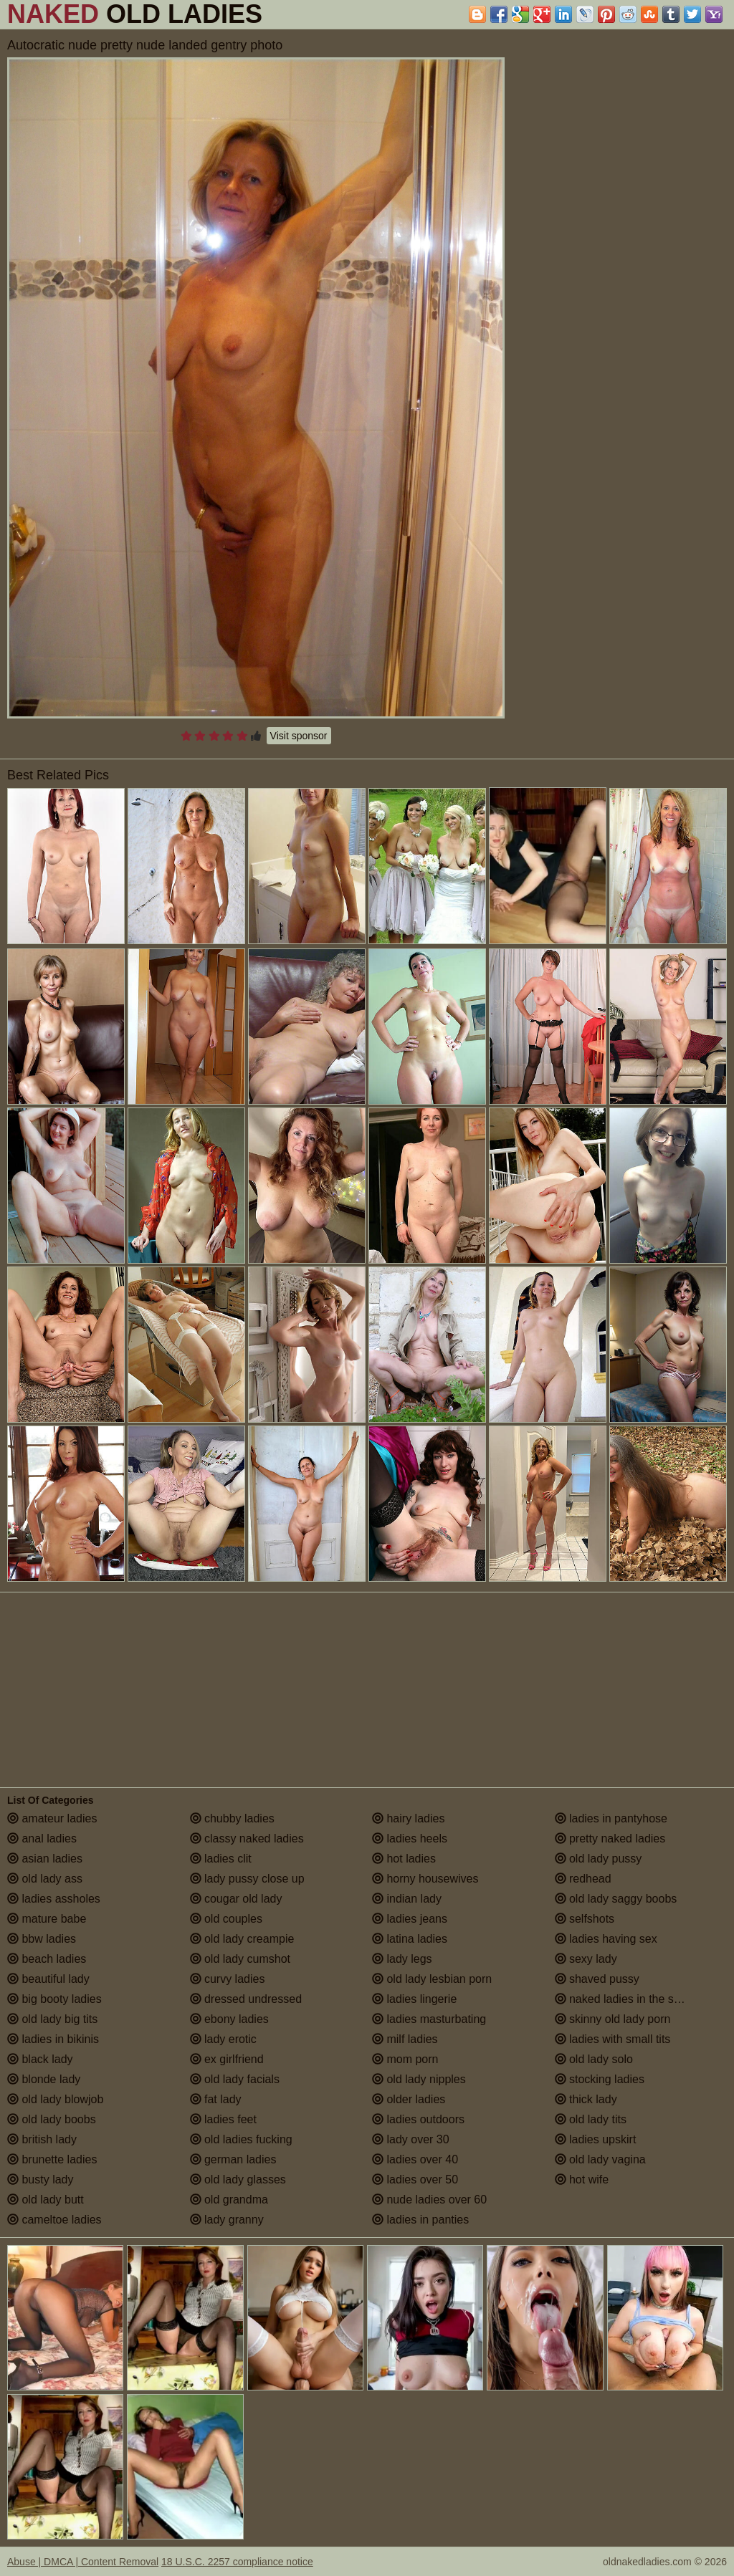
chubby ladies (232, 1818)
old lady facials (235, 2079)
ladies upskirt (596, 2139)
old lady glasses (238, 2179)
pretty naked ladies (610, 1838)
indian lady (407, 1899)
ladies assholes (53, 1899)
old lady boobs (51, 2119)
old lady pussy (598, 1858)
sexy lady (586, 1959)
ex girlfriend (227, 2059)
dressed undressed (246, 1999)
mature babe (46, 1919)
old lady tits (590, 2119)
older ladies (408, 2099)
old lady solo (594, 2059)
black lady (40, 2059)
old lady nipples (419, 2079)
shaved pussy (597, 1979)
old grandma (229, 2199)
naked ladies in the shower (630, 1999)
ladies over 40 (415, 2159)
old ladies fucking (241, 2139)
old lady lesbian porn (432, 1979)
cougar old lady (236, 1899)
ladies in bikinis (53, 2039)
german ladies (233, 2159)
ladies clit (221, 1858)
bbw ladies (41, 1939)
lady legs (402, 1959)
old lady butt (45, 2199)
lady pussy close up (247, 1879)
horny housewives (425, 1879)
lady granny (227, 2220)
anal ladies (42, 1838)
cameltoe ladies (54, 2220)
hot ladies (404, 1858)
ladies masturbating (429, 2019)
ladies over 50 (415, 2179)
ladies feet (223, 2119)
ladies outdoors (418, 2119)
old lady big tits (52, 2019)
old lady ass (44, 1879)
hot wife (582, 2179)
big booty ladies (54, 1999)
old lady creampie (242, 1939)
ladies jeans (409, 1919)
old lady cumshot (240, 1959)
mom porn (405, 2059)
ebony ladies (229, 2019)
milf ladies (405, 2039)
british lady (42, 2139)
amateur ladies (52, 1818)
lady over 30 (410, 2139)
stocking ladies (599, 2079)
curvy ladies (227, 1979)
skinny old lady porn (613, 2019)
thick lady (586, 2099)
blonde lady (43, 2079)
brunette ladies (52, 2159)
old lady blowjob (55, 2099)
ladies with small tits (613, 2039)
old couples (226, 1919)
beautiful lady (48, 1979)
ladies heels (409, 1838)
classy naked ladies (247, 1838)
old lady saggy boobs (616, 1899)
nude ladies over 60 (429, 2199)
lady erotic (223, 2039)
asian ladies (44, 1858)
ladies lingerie (414, 1999)
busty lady (40, 2179)
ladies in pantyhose (611, 1818)
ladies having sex (606, 1939)
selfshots (585, 1919)
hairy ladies (408, 1818)
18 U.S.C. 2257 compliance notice (237, 2561)
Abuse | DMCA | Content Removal (82, 2561)
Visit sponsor (299, 735)
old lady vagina (600, 2159)
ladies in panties (420, 2220)
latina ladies (409, 1939)
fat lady (216, 2099)
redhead (583, 1879)
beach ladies (46, 1959)
